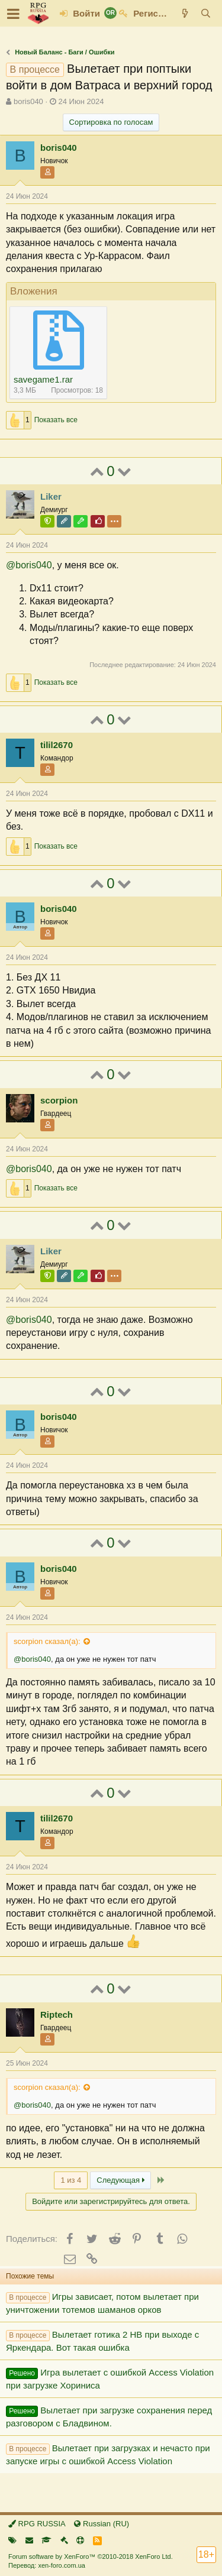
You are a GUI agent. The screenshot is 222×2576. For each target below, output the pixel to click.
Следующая (120, 2180)
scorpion (59, 1100)
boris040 (28, 101)
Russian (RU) (101, 2523)
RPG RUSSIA (37, 2523)
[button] (13, 13)
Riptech (56, 2014)
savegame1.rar (43, 379)
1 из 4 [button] (70, 2180)
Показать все (56, 420)
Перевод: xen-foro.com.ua (46, 2565)
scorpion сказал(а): (47, 1641)
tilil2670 (56, 745)
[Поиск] (205, 13)
